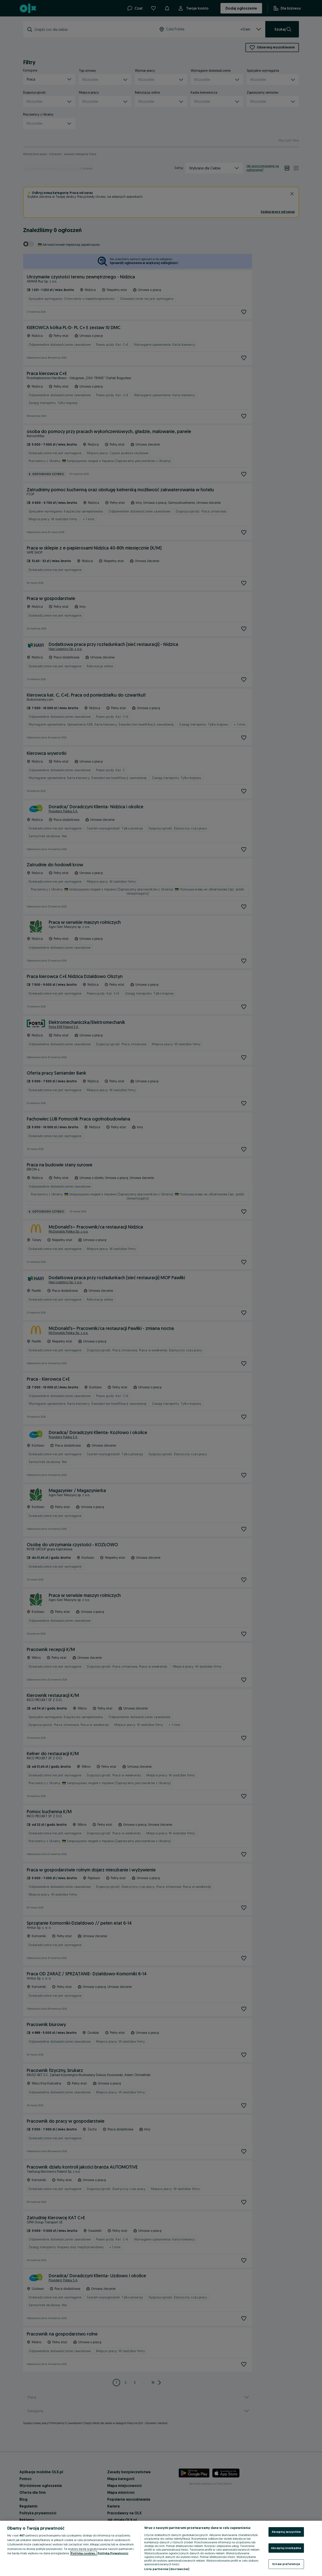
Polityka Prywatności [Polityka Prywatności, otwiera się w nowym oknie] (113, 2553)
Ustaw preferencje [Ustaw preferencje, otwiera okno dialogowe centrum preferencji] (286, 2564)
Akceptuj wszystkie (286, 2532)
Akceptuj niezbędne (286, 2548)
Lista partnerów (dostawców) (166, 2569)
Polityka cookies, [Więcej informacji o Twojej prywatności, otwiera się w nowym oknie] (84, 2553)
